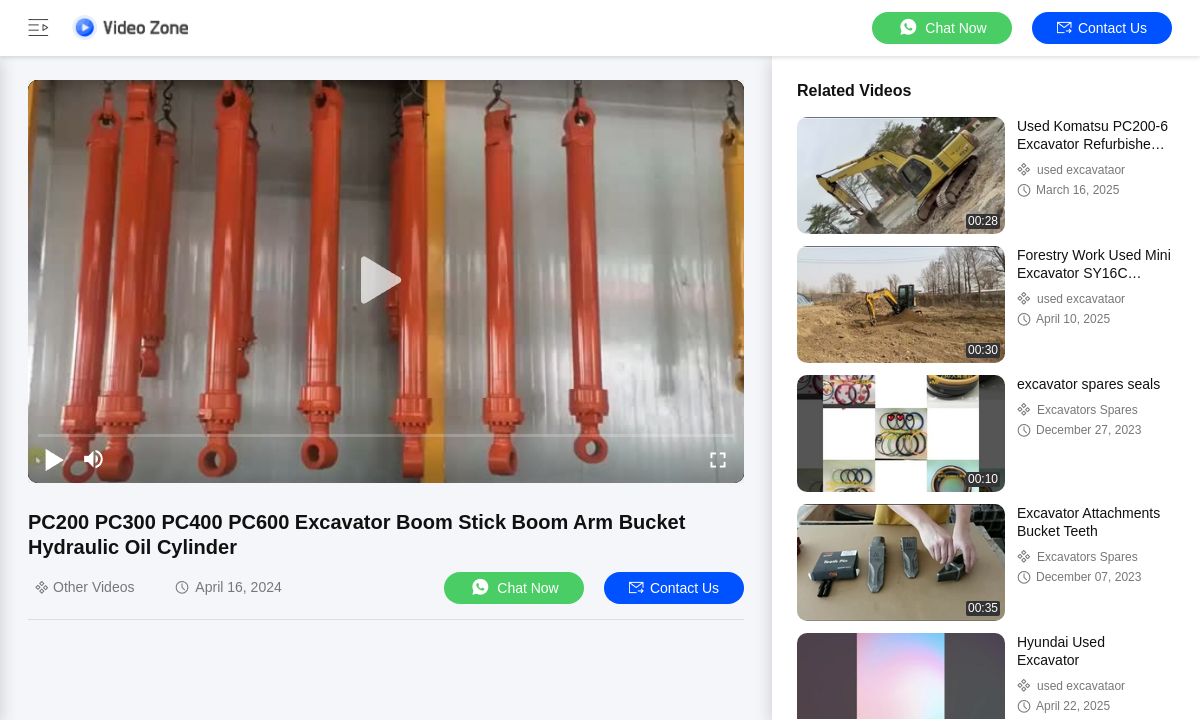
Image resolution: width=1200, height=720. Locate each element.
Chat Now (941, 27)
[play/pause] (54, 459)
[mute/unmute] (94, 459)
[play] (386, 281)
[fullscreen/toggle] (718, 459)
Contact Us (1102, 28)
